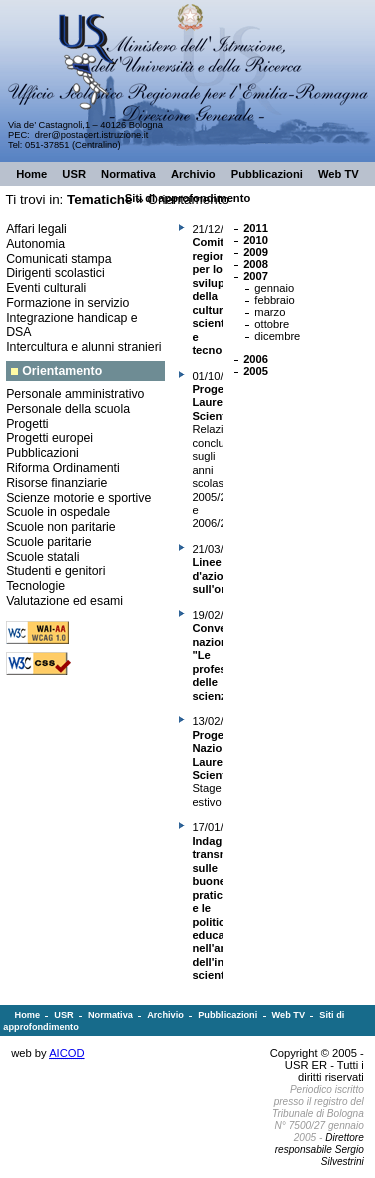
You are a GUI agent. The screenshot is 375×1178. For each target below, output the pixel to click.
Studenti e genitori (55, 571)
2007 (255, 276)
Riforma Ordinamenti (63, 468)
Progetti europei (49, 438)
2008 (255, 264)
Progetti (27, 424)
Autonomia (35, 244)
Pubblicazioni (42, 453)
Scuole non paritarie (61, 527)
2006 (255, 359)
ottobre (271, 324)
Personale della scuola (68, 409)
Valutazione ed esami (64, 601)
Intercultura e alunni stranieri (83, 347)
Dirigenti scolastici (55, 273)
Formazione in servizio (67, 303)
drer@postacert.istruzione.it (92, 135)
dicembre (277, 336)
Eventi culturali (46, 288)
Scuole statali (42, 557)
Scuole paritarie (49, 542)
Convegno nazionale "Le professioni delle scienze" (222, 661)
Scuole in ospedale (58, 512)
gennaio (274, 288)
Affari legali (36, 229)
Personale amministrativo (75, 394)
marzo (269, 312)
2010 (255, 240)
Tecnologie (35, 586)
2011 (255, 228)
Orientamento (62, 371)
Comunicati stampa (58, 259)
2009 (255, 252)
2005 (255, 371)
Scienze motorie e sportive (78, 498)
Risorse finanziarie (56, 483)
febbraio (274, 300)
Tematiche (99, 199)
